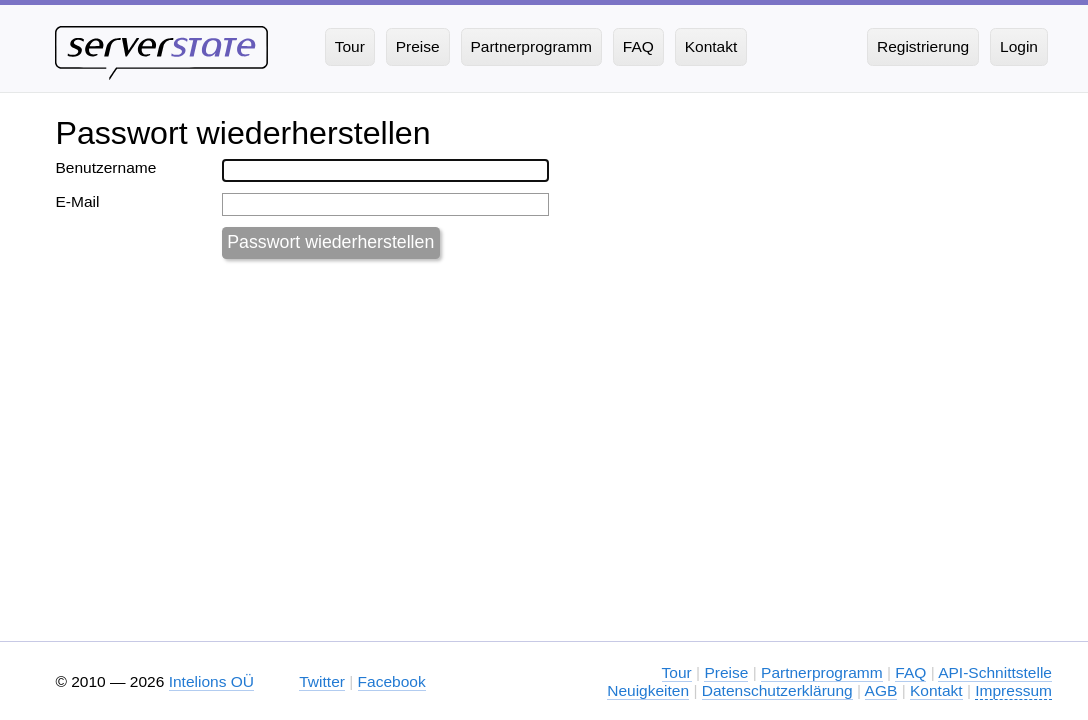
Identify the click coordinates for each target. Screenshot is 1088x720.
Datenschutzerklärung (777, 690)
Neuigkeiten (648, 690)
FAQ (910, 672)
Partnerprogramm (822, 672)
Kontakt (936, 690)
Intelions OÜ (211, 681)
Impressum (1013, 690)
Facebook (392, 681)
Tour (677, 672)
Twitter (322, 681)
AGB (881, 690)
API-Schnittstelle (995, 672)
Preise (726, 672)
